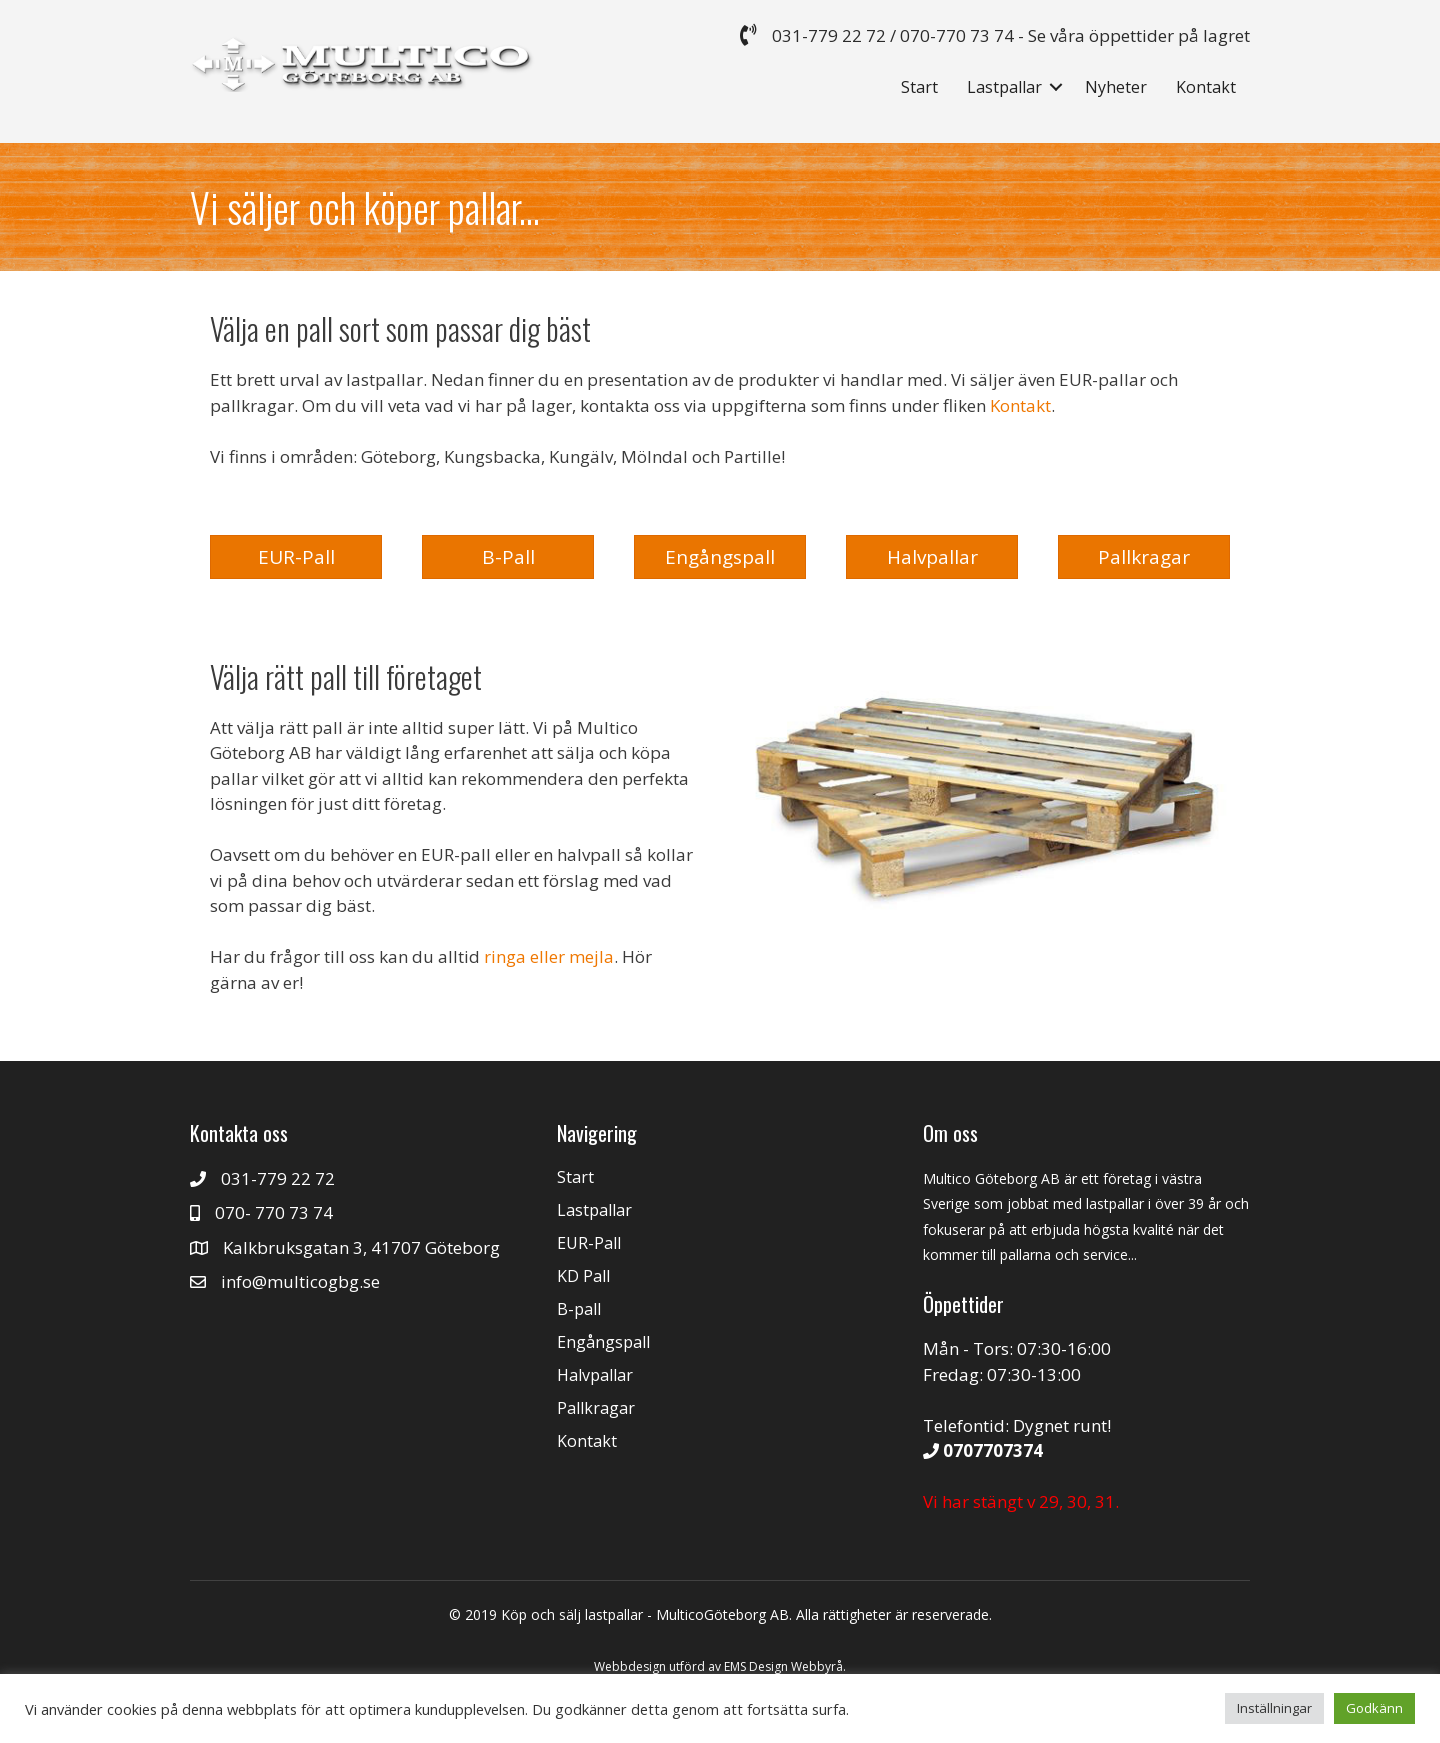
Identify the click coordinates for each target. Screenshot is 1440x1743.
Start (919, 87)
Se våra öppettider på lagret (1139, 35)
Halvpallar (595, 1375)
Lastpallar (1004, 87)
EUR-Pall (589, 1243)
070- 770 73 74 (274, 1212)
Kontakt (1206, 87)
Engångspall (603, 1342)
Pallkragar (596, 1408)
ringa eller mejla (549, 956)
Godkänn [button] (1374, 1708)
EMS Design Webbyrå (783, 1666)
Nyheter (1116, 87)
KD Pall (583, 1276)
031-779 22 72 (829, 35)
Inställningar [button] (1274, 1708)
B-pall (579, 1309)
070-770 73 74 (957, 35)
